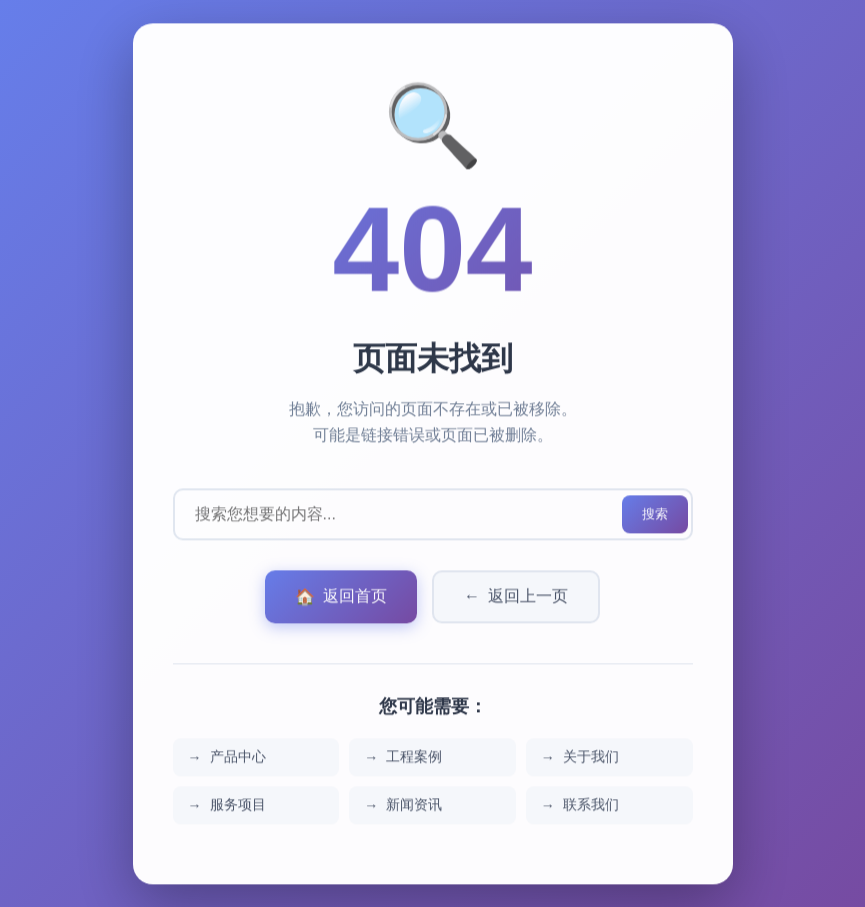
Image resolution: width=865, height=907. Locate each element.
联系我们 (591, 808)
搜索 (655, 517)
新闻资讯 (414, 808)
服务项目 (238, 808)
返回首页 (341, 600)
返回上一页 (516, 600)
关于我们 (591, 760)
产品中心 (238, 760)
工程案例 (414, 760)
